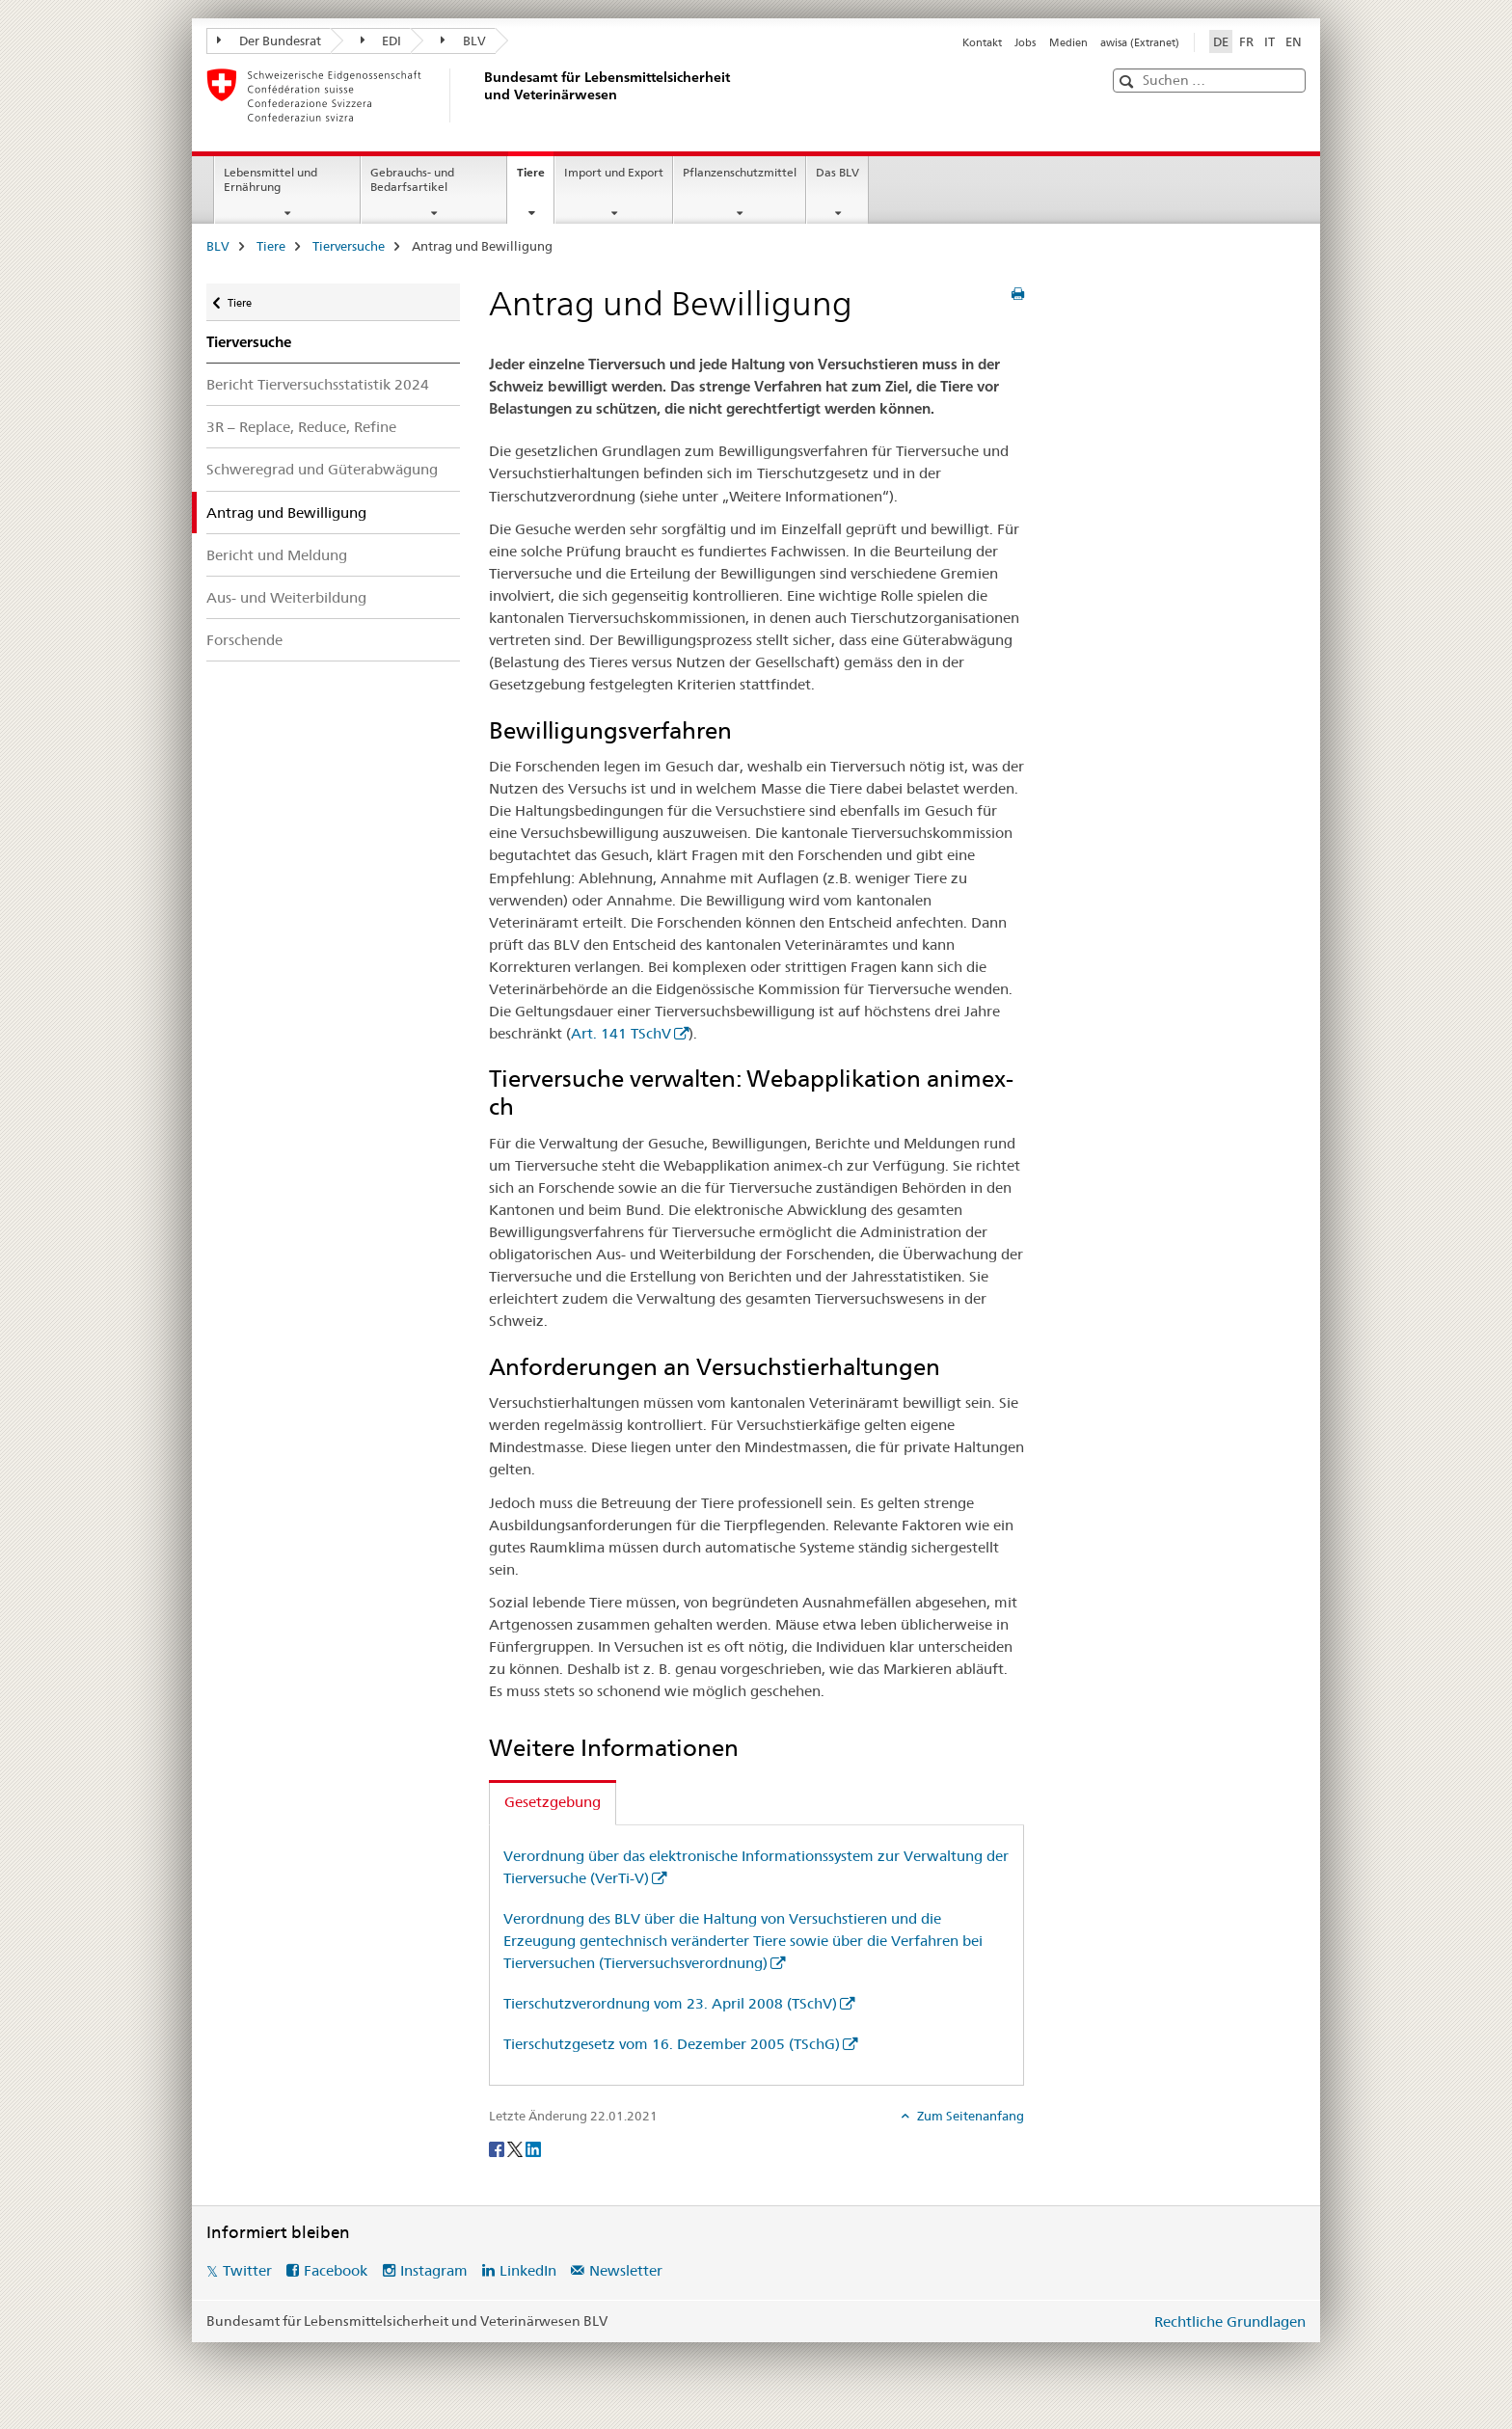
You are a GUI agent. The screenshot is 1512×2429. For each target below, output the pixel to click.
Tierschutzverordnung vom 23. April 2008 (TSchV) (670, 2003)
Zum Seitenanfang (969, 2115)
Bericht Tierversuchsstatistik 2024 (317, 384)
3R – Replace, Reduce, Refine (301, 427)
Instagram (434, 2270)
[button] (1129, 81)
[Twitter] (516, 2148)
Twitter (247, 2270)
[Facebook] (498, 2148)
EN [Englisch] (1293, 41)
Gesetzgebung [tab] (552, 1802)
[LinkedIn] (533, 2148)
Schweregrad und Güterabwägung (322, 469)
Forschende (244, 640)
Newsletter (625, 2270)
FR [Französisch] (1246, 41)
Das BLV (837, 172)
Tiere (535, 178)
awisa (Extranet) (1139, 42)
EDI (381, 40)
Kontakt (982, 42)
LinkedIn (528, 2270)
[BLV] (481, 95)
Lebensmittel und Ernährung (270, 179)
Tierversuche (348, 246)
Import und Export (613, 172)
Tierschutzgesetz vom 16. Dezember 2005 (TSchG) (671, 2044)
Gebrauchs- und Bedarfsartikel (412, 179)
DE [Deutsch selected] (1220, 41)
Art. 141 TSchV (621, 1033)
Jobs (1025, 42)
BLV (463, 40)
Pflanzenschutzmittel (739, 172)
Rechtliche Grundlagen (1230, 2321)
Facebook (335, 2270)
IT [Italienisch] (1269, 41)
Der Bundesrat (269, 40)
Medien (1068, 42)
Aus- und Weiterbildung (286, 597)
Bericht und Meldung (276, 555)
